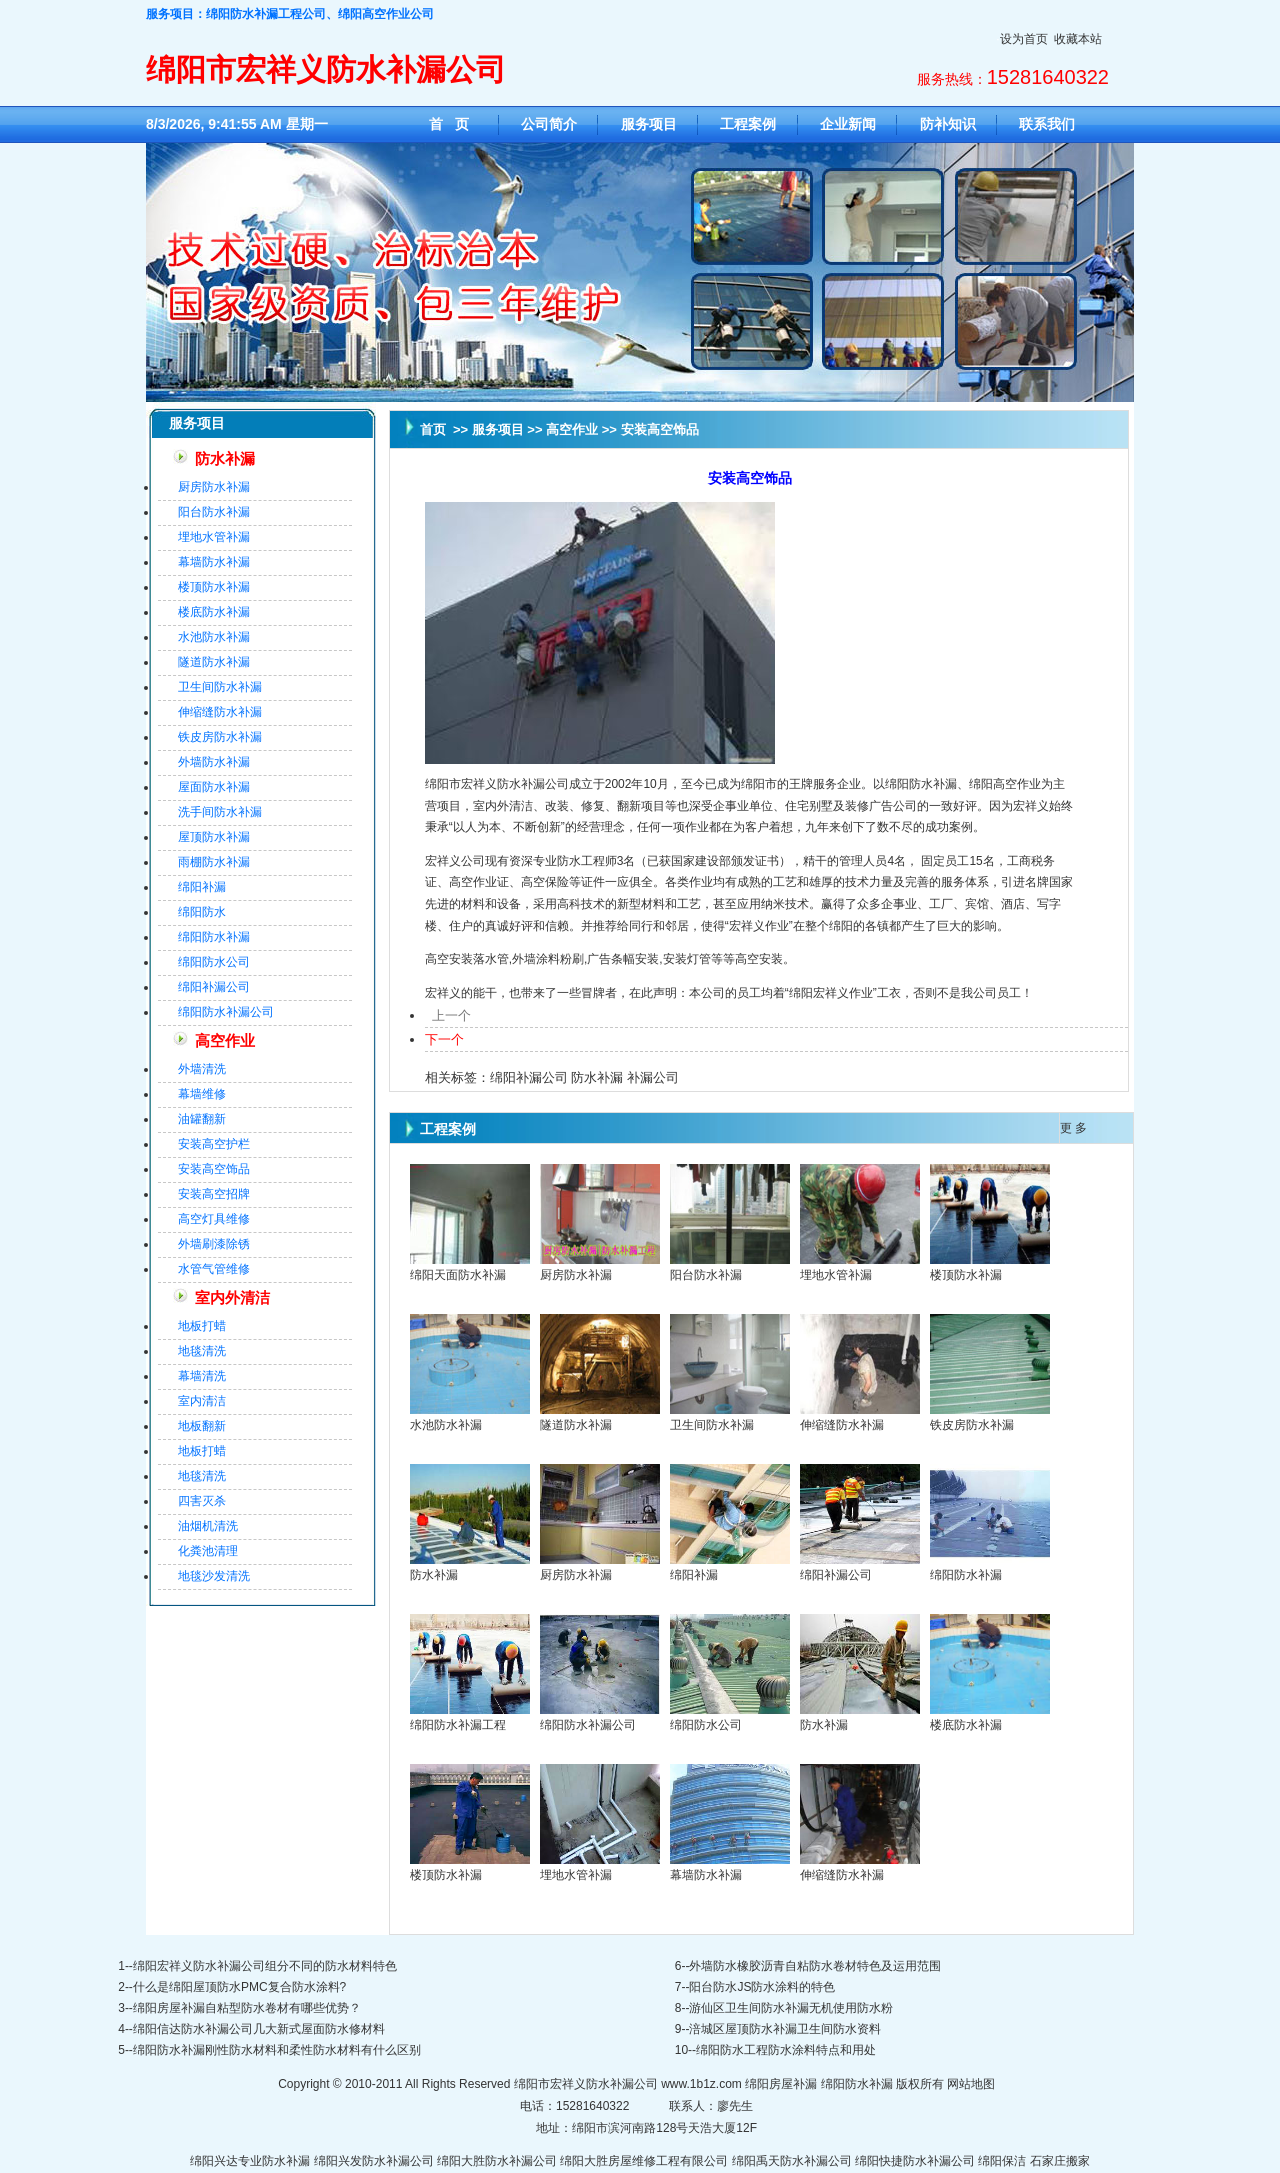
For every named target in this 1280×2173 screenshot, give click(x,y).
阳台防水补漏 (214, 512)
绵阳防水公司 (214, 962)
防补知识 (948, 124)
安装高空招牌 (214, 1194)
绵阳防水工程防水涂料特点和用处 (786, 2050)
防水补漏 (225, 459)
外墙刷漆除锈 (214, 1244)
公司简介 (549, 124)
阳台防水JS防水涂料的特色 (762, 1987)
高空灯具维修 (214, 1219)
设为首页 (1024, 39)
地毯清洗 (202, 1351)
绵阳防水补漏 (214, 937)
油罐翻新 (202, 1119)
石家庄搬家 (1060, 2161)
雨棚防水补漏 (214, 862)
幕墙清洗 (202, 1376)
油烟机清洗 (208, 1526)
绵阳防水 (202, 912)
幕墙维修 (202, 1094)
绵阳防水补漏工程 (458, 1725)
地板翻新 (202, 1426)
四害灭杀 (202, 1501)
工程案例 (748, 124)
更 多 (1073, 1128)
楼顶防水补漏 (214, 587)
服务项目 (649, 124)
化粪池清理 (208, 1551)
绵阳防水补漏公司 (226, 1012)
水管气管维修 (214, 1269)
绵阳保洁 (1002, 2161)
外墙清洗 (202, 1069)
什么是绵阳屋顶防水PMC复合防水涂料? (239, 1987)
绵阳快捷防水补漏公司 (915, 2161)
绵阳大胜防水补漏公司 (497, 2161)
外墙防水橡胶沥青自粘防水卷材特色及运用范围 (815, 1966)
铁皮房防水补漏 (220, 737)
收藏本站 (1078, 39)
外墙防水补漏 (214, 762)
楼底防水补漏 (214, 612)
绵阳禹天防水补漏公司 (792, 2161)
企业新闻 (848, 124)
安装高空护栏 (214, 1144)
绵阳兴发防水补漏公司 (374, 2161)
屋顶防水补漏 (214, 837)
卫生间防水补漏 (220, 687)
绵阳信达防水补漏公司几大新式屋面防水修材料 (259, 2029)
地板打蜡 (202, 1326)
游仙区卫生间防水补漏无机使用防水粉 (791, 2008)
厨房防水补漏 (214, 487)
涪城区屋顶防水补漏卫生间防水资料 (785, 2029)
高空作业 (225, 1041)
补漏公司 (653, 1077)
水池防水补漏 (214, 637)
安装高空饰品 (214, 1169)
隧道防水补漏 (214, 662)
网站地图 (971, 2084)
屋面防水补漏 (214, 787)
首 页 (449, 124)
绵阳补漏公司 (214, 987)
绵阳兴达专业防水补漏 (250, 2161)
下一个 (444, 1039)
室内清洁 (202, 1401)
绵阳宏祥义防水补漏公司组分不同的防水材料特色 (265, 1966)
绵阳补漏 (202, 887)
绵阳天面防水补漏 (458, 1275)
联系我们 (1047, 124)
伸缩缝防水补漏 (220, 712)
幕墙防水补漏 (214, 562)
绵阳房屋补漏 (781, 2084)
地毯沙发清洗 (214, 1576)
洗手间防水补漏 (220, 812)
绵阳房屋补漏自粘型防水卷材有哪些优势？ (247, 2008)
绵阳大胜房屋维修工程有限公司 (644, 2161)
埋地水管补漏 (214, 537)
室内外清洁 (232, 1298)
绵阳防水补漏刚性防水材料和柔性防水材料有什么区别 (277, 2050)
